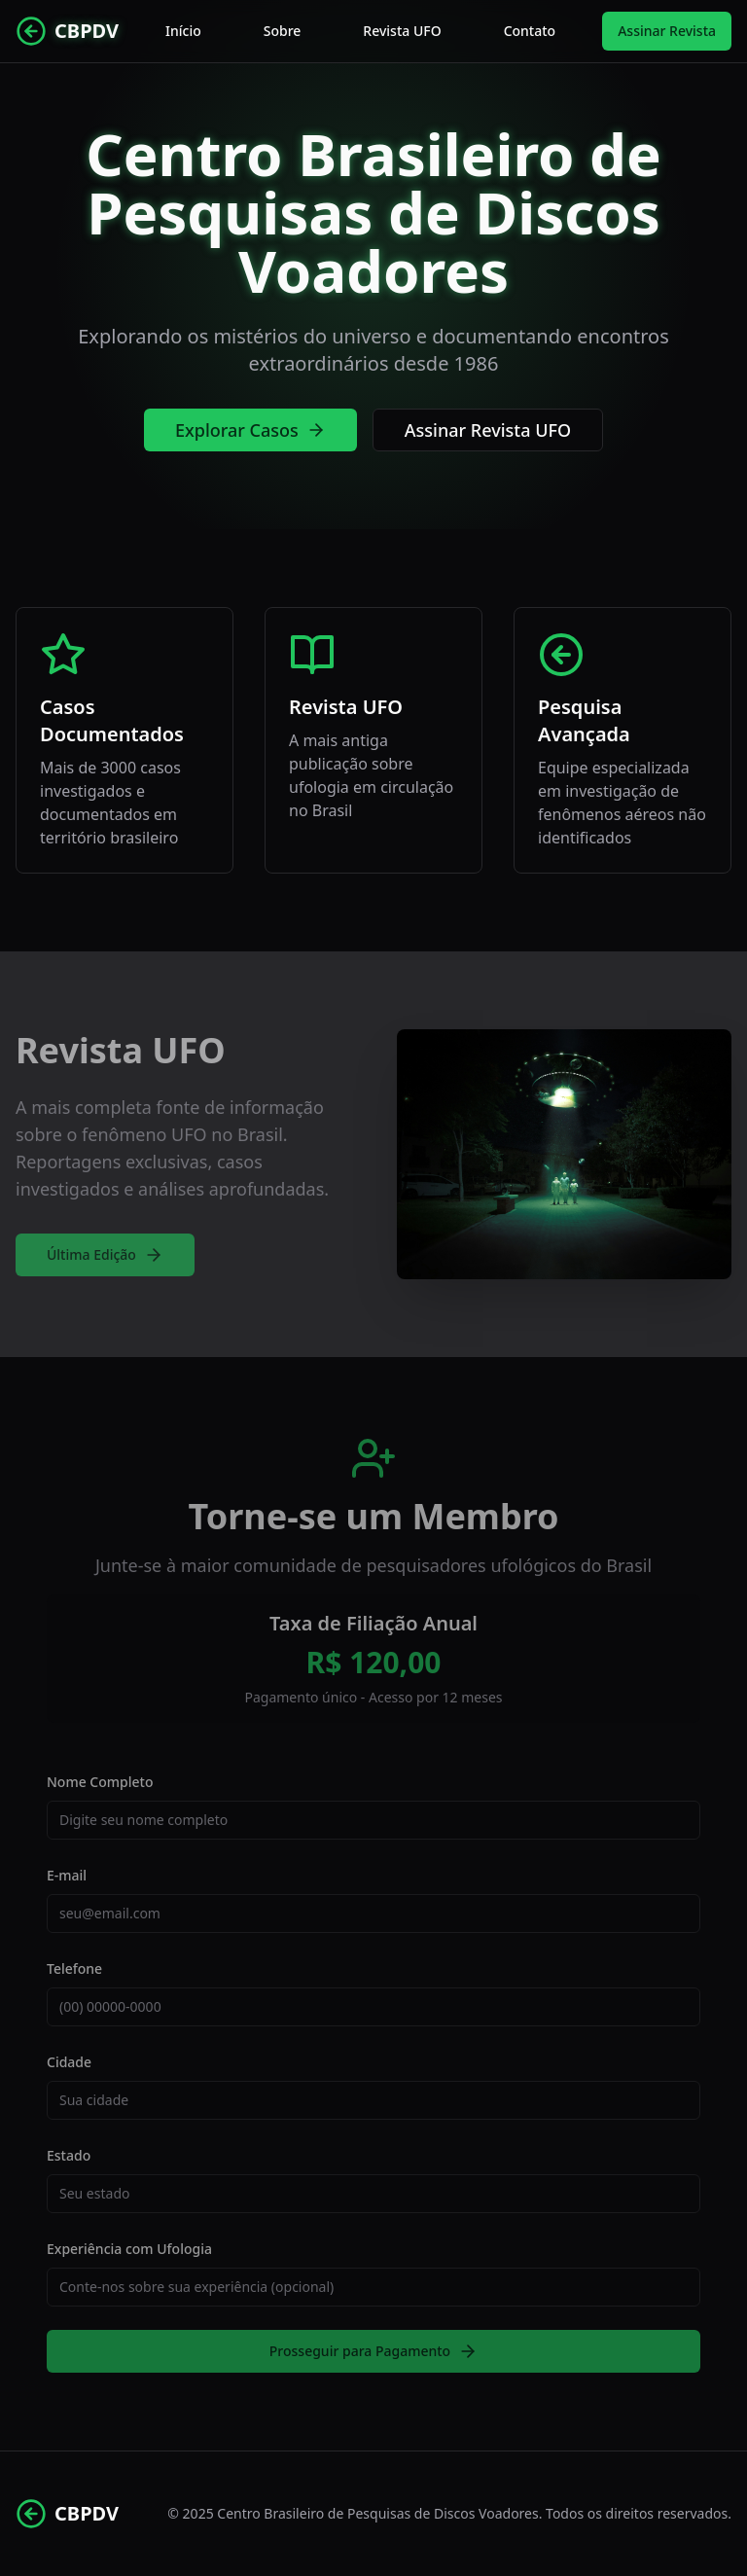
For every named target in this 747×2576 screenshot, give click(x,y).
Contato (530, 30)
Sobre (283, 30)
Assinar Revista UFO (488, 430)
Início (183, 30)
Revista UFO (402, 30)
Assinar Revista (667, 30)
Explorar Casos (250, 430)
